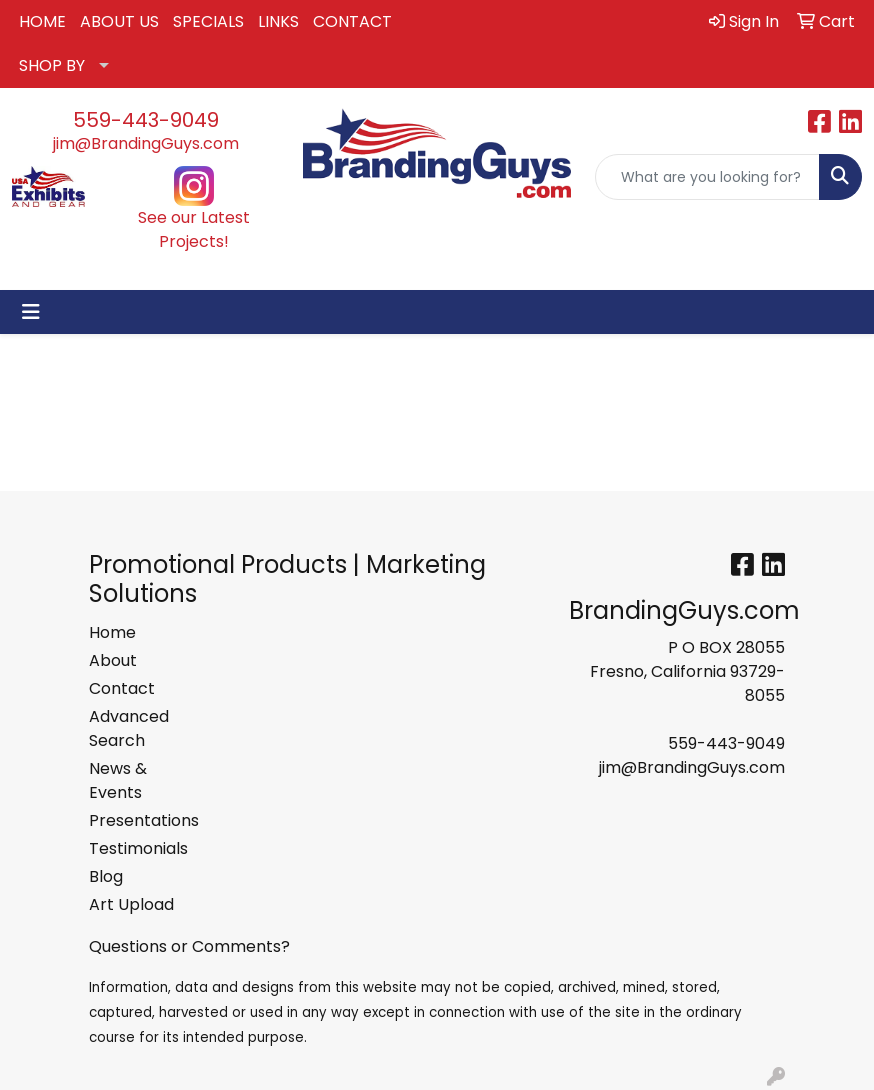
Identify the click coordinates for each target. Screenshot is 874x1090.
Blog (106, 876)
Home (112, 632)
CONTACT (352, 21)
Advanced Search (129, 728)
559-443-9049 (146, 120)
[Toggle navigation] (31, 312)
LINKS (278, 21)
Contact (122, 688)
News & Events (118, 780)
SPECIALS (208, 21)
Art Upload (131, 904)
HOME (42, 21)
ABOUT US (119, 21)
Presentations (137, 820)
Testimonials (137, 848)
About (113, 660)
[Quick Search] (707, 177)
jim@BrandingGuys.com (146, 143)
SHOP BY (52, 65)
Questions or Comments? (189, 946)
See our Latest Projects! (194, 229)
